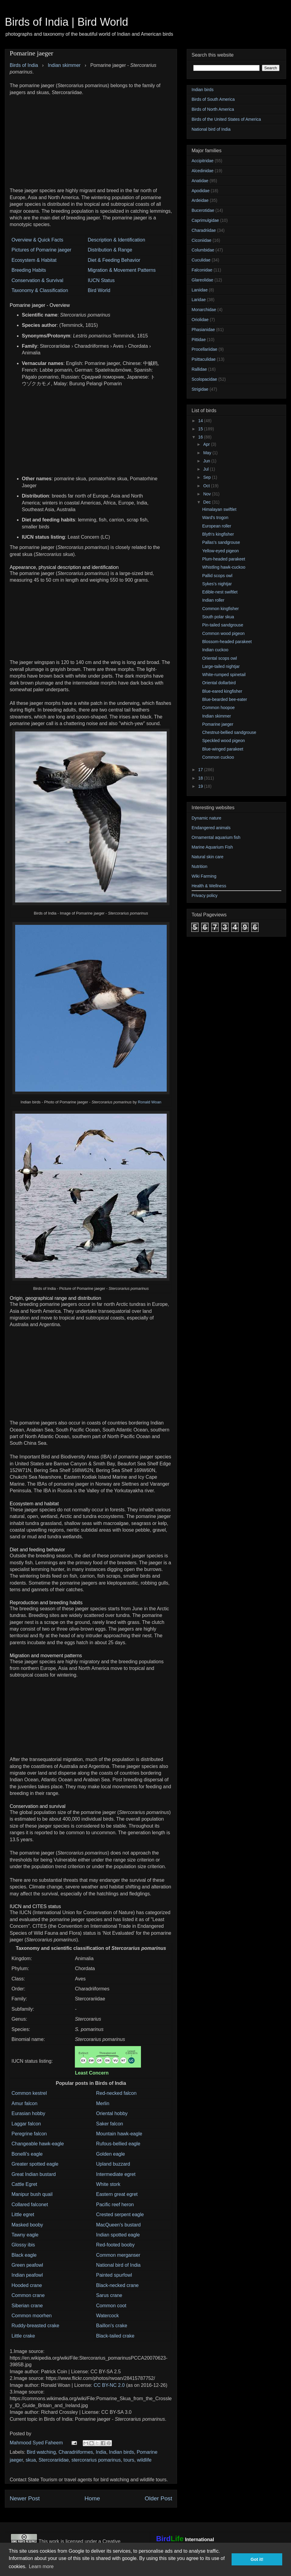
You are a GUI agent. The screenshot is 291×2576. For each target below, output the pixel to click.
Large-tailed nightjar (221, 666)
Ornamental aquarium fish (216, 837)
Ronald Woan (149, 1102)
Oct (207, 485)
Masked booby (27, 2224)
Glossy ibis (23, 2244)
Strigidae (200, 389)
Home (92, 2498)
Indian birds (121, 2452)
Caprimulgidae (205, 220)
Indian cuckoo (215, 649)
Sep (207, 477)
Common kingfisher (220, 608)
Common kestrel (29, 2093)
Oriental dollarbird (219, 682)
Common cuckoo (218, 757)
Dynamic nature (206, 818)
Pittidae (199, 339)
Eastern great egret (117, 2194)
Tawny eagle (25, 2234)
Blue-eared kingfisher (222, 691)
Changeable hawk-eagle (38, 2143)
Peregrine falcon (29, 2133)
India (101, 2452)
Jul (206, 469)
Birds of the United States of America (226, 119)
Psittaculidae (204, 359)
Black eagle (24, 2255)
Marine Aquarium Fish (212, 847)
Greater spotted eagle (35, 2164)
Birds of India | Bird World (66, 22)
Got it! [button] (257, 2559)
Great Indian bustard (34, 2174)
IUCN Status (101, 280)
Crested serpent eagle (120, 2214)
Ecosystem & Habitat (34, 260)
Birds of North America (213, 109)
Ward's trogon (215, 517)
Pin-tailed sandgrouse (222, 625)
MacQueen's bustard (118, 2224)
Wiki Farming (204, 876)
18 (201, 778)
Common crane (28, 2295)
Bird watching (41, 2452)
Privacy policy (205, 895)
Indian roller (213, 600)
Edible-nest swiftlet (220, 592)
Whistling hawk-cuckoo (223, 567)
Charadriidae (204, 230)
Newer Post (25, 2498)
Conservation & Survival (37, 280)
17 (201, 769)
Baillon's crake (111, 2325)
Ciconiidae (201, 240)
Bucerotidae (203, 210)
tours (128, 2460)
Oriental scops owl (219, 658)
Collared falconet (30, 2204)
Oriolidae (200, 319)
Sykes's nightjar (217, 583)
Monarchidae (204, 309)
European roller (216, 526)
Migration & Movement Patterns (122, 270)
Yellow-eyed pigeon (220, 550)
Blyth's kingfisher (218, 534)
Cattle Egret (24, 2184)
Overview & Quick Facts (37, 239)
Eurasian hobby (28, 2113)
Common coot (111, 2305)
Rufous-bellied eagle (118, 2143)
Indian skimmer (216, 716)
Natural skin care (207, 856)
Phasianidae (203, 329)
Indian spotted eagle (118, 2234)
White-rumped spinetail (224, 674)
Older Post (158, 2498)
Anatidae (200, 180)
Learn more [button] (41, 2566)
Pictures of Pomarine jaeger (41, 249)
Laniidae (200, 290)
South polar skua (218, 616)
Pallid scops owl (217, 575)
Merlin (102, 2103)
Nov (207, 493)
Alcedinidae (202, 170)
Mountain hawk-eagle (119, 2133)
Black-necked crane (117, 2285)
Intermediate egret (115, 2174)
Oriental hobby (112, 2113)
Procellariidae (204, 349)
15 (201, 428)
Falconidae (202, 270)
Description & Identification (116, 239)
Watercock (107, 2315)
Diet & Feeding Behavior (114, 260)
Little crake (23, 2335)
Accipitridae (202, 160)
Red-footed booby (115, 2244)
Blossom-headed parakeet (227, 641)
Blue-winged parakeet (222, 749)
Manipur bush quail (32, 2194)
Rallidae (199, 369)
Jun (207, 460)
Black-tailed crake (115, 2335)
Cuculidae (201, 260)
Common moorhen (32, 2315)
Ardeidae (200, 200)
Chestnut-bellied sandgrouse (229, 732)
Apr (207, 444)
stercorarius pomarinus (96, 2460)
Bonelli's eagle (27, 2154)
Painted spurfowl (114, 2275)
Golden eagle (110, 2154)
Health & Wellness (209, 885)
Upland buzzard (113, 2164)
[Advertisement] (91, 138)
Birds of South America (213, 99)
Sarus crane (109, 2295)
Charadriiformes (76, 2452)
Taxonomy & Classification (40, 290)
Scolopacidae (204, 379)
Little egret (23, 2214)
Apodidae (200, 190)
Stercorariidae (53, 2460)
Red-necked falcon (116, 2093)
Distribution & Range (110, 249)
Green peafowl (27, 2265)
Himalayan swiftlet (219, 509)
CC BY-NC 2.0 (109, 2385)
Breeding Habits (29, 270)
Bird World (99, 290)
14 (201, 420)
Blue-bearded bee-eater (224, 699)
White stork (108, 2184)
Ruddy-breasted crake (35, 2325)
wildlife (144, 2460)
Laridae (199, 299)
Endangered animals (211, 827)
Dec (207, 502)
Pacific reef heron (115, 2204)
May (207, 452)
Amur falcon (24, 2103)
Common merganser (118, 2255)
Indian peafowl (27, 2275)
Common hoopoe (218, 707)
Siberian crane (27, 2305)
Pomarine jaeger (217, 724)
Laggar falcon (26, 2123)
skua (30, 2460)
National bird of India (118, 2265)
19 (201, 786)
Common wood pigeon (223, 633)
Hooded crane (27, 2285)
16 (201, 437)
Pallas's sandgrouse (221, 542)
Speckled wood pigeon (223, 740)
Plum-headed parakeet (223, 559)
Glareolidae (202, 280)
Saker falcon (109, 2123)
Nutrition (199, 866)
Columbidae (203, 250)
